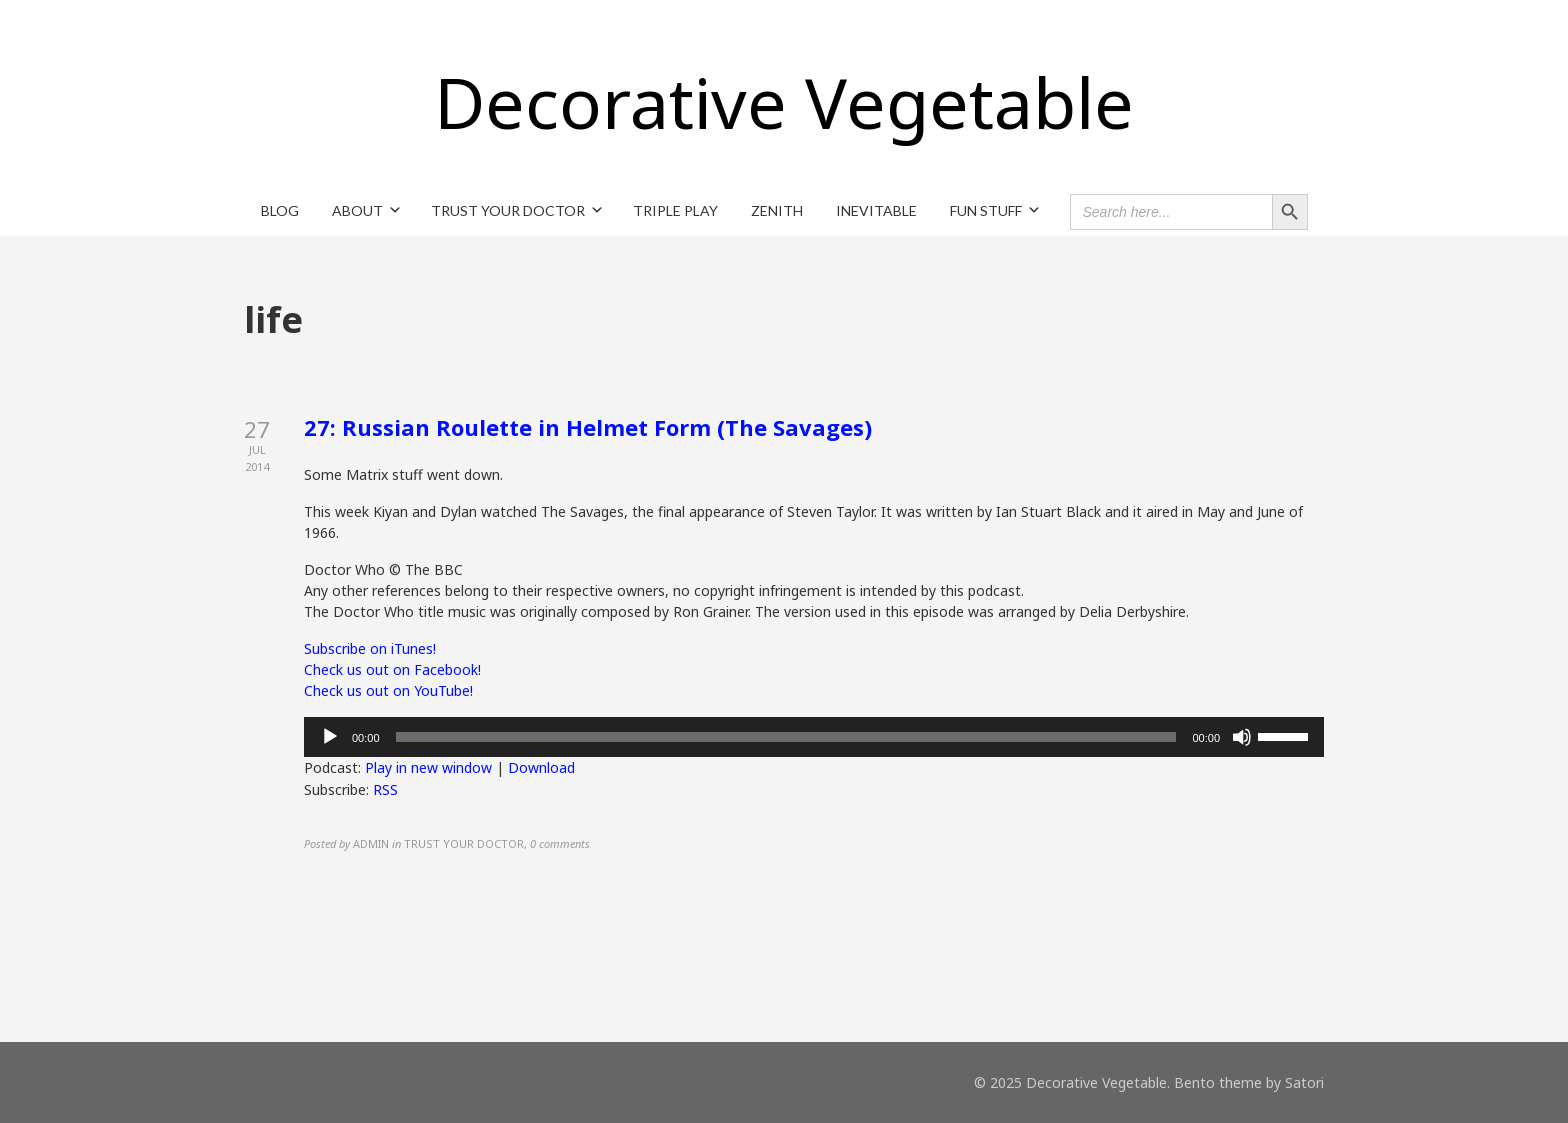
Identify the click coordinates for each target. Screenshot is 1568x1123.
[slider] (786, 737)
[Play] (330, 737)
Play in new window (428, 767)
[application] (814, 737)
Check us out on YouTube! (388, 690)
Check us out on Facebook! (392, 669)
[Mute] (1242, 737)
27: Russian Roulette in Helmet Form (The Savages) (588, 427)
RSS (385, 789)
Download (541, 767)
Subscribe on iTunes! (370, 648)
